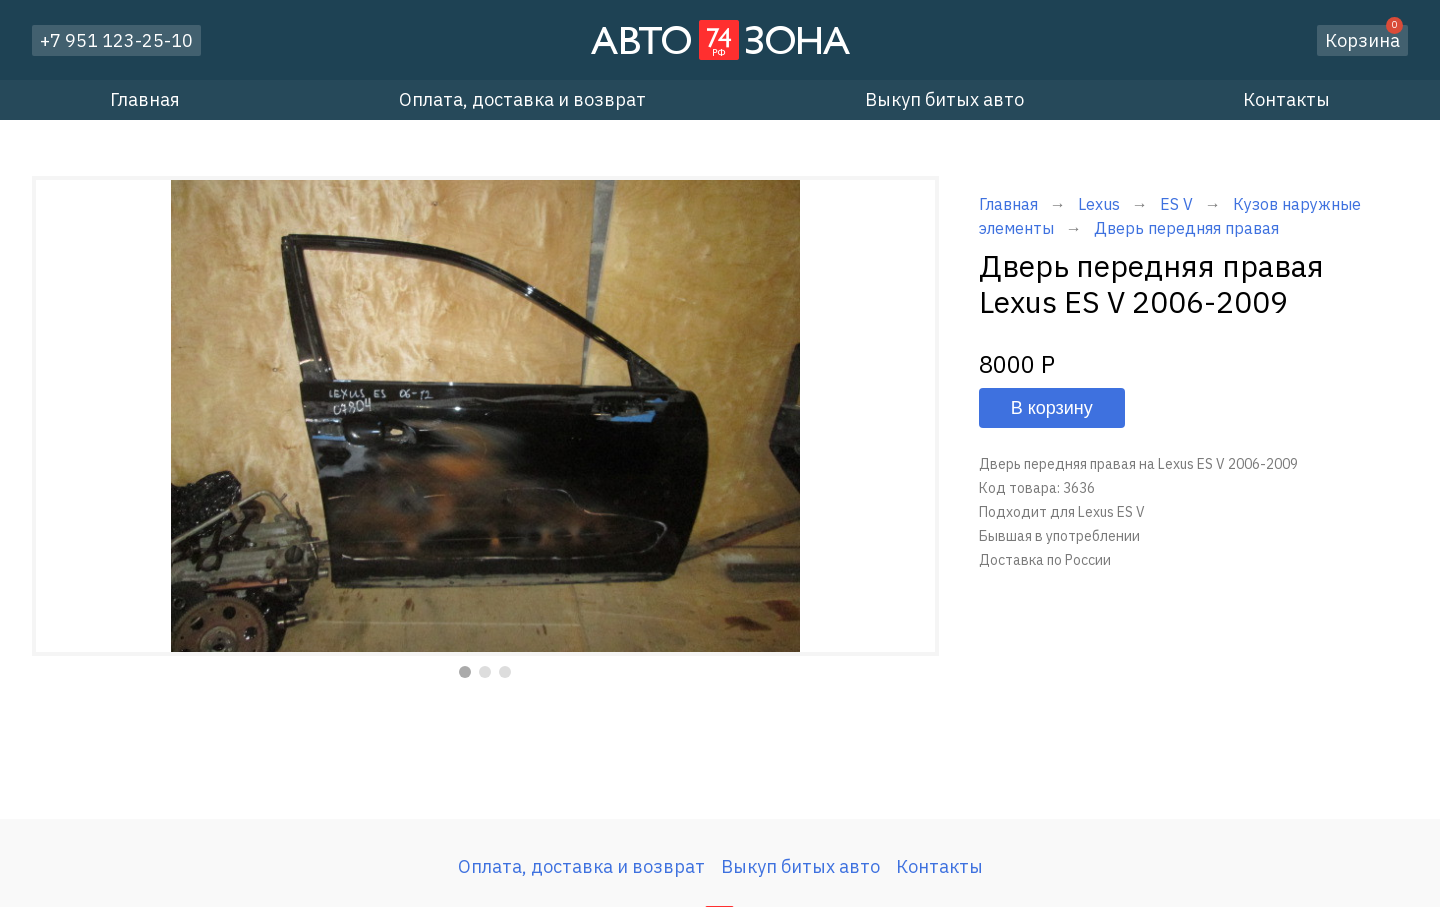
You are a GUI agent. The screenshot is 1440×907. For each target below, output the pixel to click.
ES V (1176, 204)
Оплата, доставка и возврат (522, 99)
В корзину (1052, 408)
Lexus (1099, 204)
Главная (145, 99)
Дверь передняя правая (1186, 228)
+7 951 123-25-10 (116, 40)
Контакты (1286, 99)
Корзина (1364, 38)
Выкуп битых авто (944, 99)
